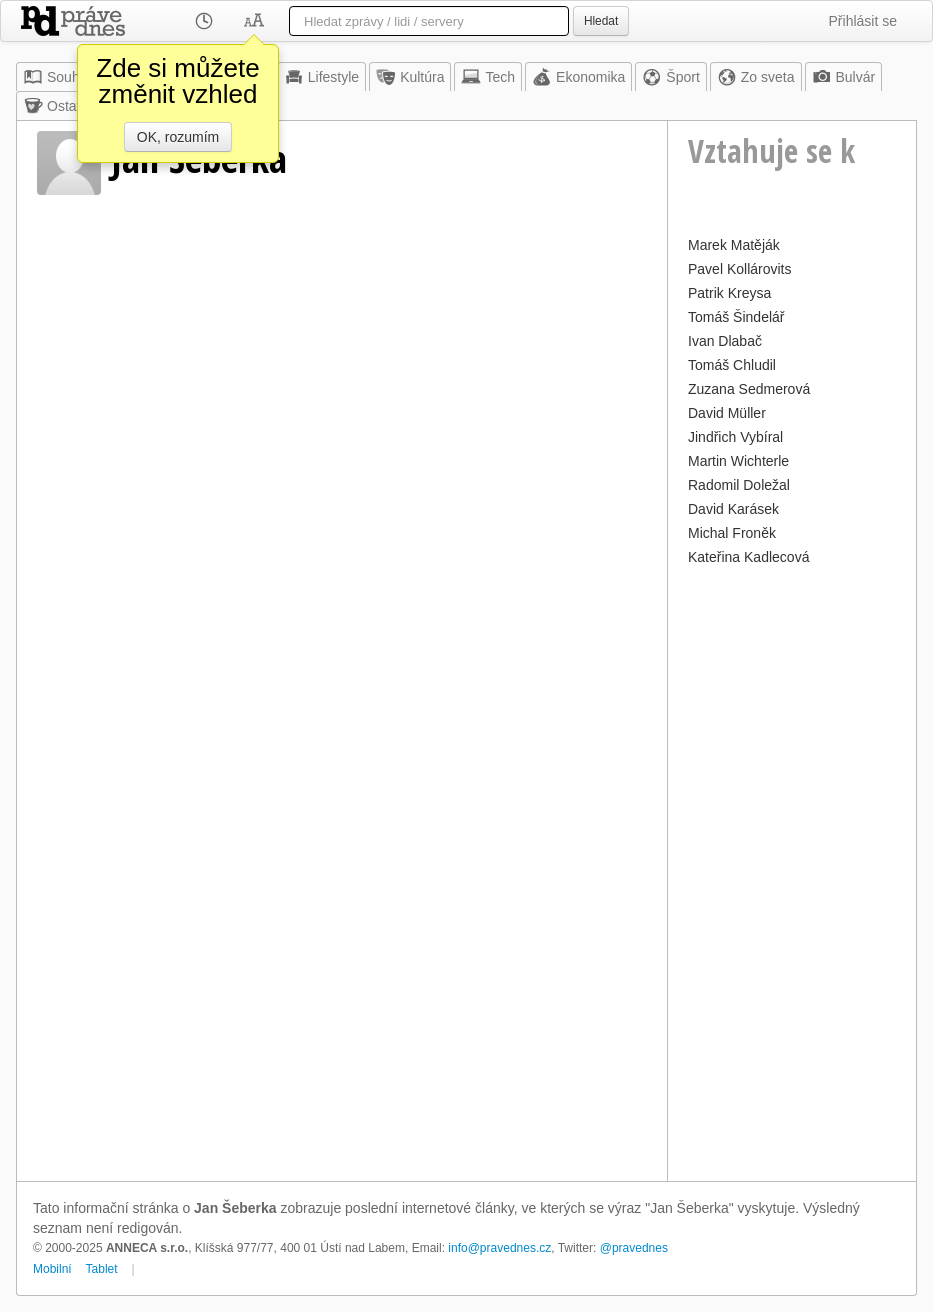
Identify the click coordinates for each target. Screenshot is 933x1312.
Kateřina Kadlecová (748, 557)
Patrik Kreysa (729, 293)
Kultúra (410, 77)
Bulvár (844, 77)
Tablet (102, 1269)
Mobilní (52, 1269)
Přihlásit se (863, 21)
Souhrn (57, 77)
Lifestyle (321, 77)
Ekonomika (578, 77)
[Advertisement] (792, 871)
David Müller (727, 413)
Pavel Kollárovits (740, 269)
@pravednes (634, 1248)
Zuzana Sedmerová (749, 389)
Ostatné (59, 106)
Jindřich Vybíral (735, 437)
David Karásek (733, 509)
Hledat (601, 21)
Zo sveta (756, 77)
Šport (670, 77)
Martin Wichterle (738, 461)
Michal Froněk (732, 533)
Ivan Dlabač (725, 341)
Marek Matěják (734, 245)
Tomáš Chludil (732, 365)
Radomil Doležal (739, 485)
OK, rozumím (178, 137)
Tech (488, 77)
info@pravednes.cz (499, 1248)
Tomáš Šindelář (736, 317)
